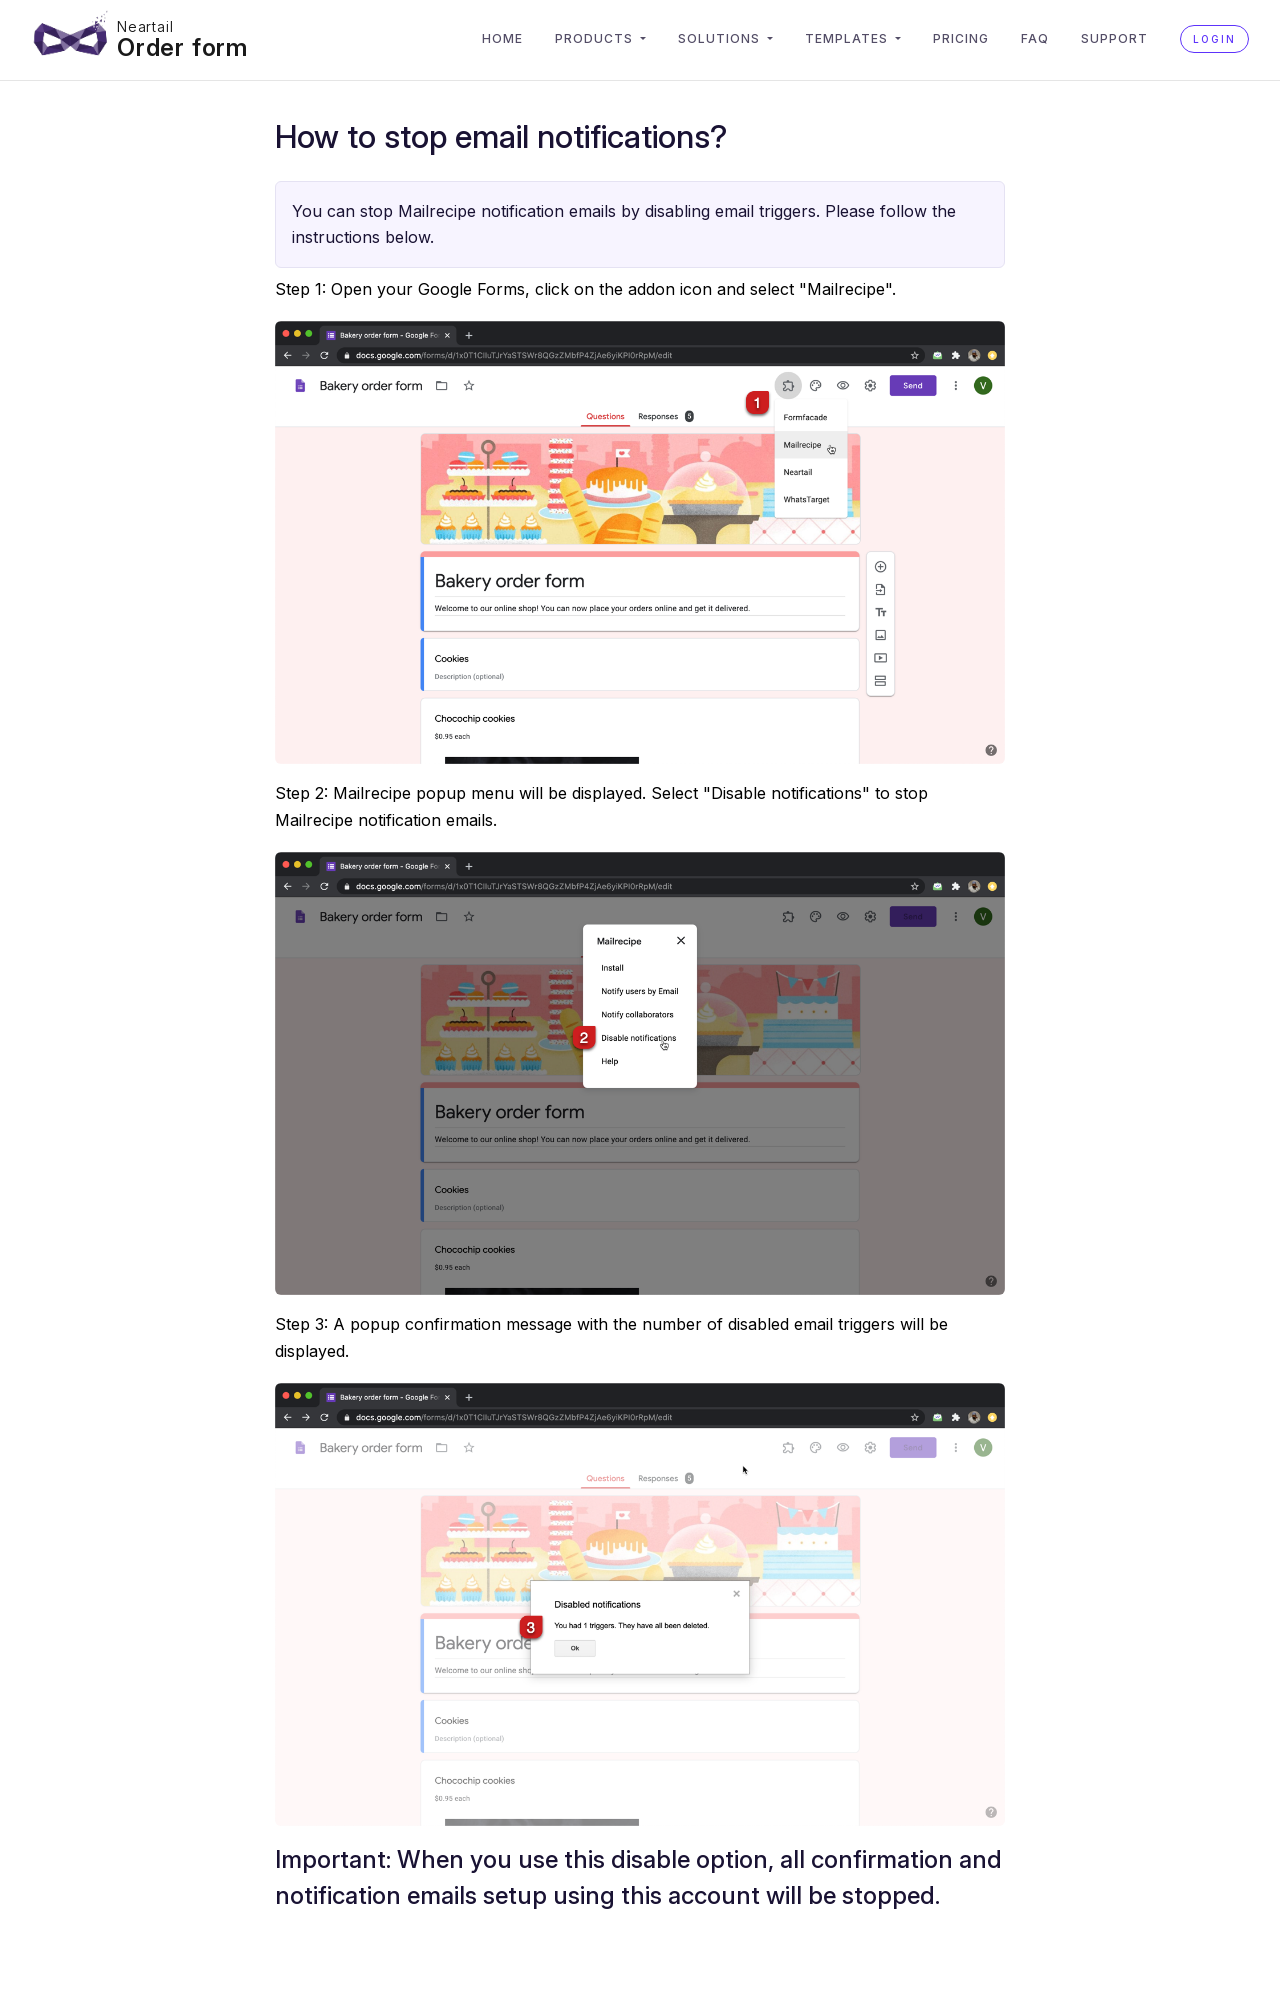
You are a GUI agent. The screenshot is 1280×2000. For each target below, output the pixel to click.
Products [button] (596, 38)
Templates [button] (848, 38)
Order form (182, 47)
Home (502, 38)
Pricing (961, 38)
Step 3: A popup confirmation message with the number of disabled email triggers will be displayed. (611, 1337)
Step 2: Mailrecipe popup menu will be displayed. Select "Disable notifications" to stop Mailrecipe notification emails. (601, 806)
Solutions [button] (721, 38)
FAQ (1035, 38)
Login (1214, 39)
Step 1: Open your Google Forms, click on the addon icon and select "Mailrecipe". (585, 289)
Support (1114, 38)
